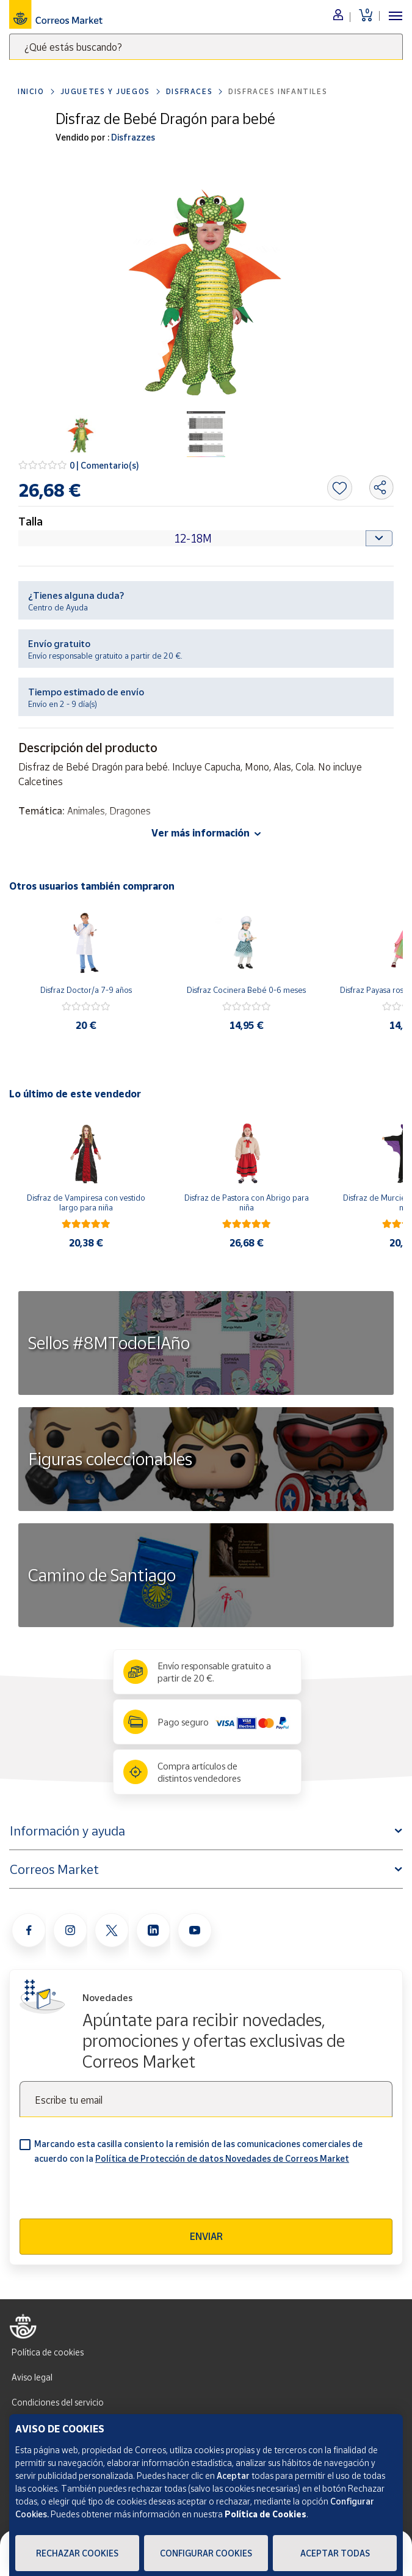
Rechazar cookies (77, 2553)
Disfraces (189, 91)
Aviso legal (32, 2377)
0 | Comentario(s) (104, 465)
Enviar (206, 2236)
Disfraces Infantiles (277, 91)
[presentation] (112, 2195)
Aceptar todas (335, 2553)
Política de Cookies (265, 2514)
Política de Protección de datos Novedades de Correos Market (222, 2158)
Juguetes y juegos (105, 91)
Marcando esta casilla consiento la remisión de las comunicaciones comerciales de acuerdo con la (198, 2151)
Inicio (31, 91)
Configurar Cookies (206, 2553)
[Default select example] (206, 538)
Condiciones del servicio (58, 2402)
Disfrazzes (132, 137)
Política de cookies (48, 2352)
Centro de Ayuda (58, 607)
